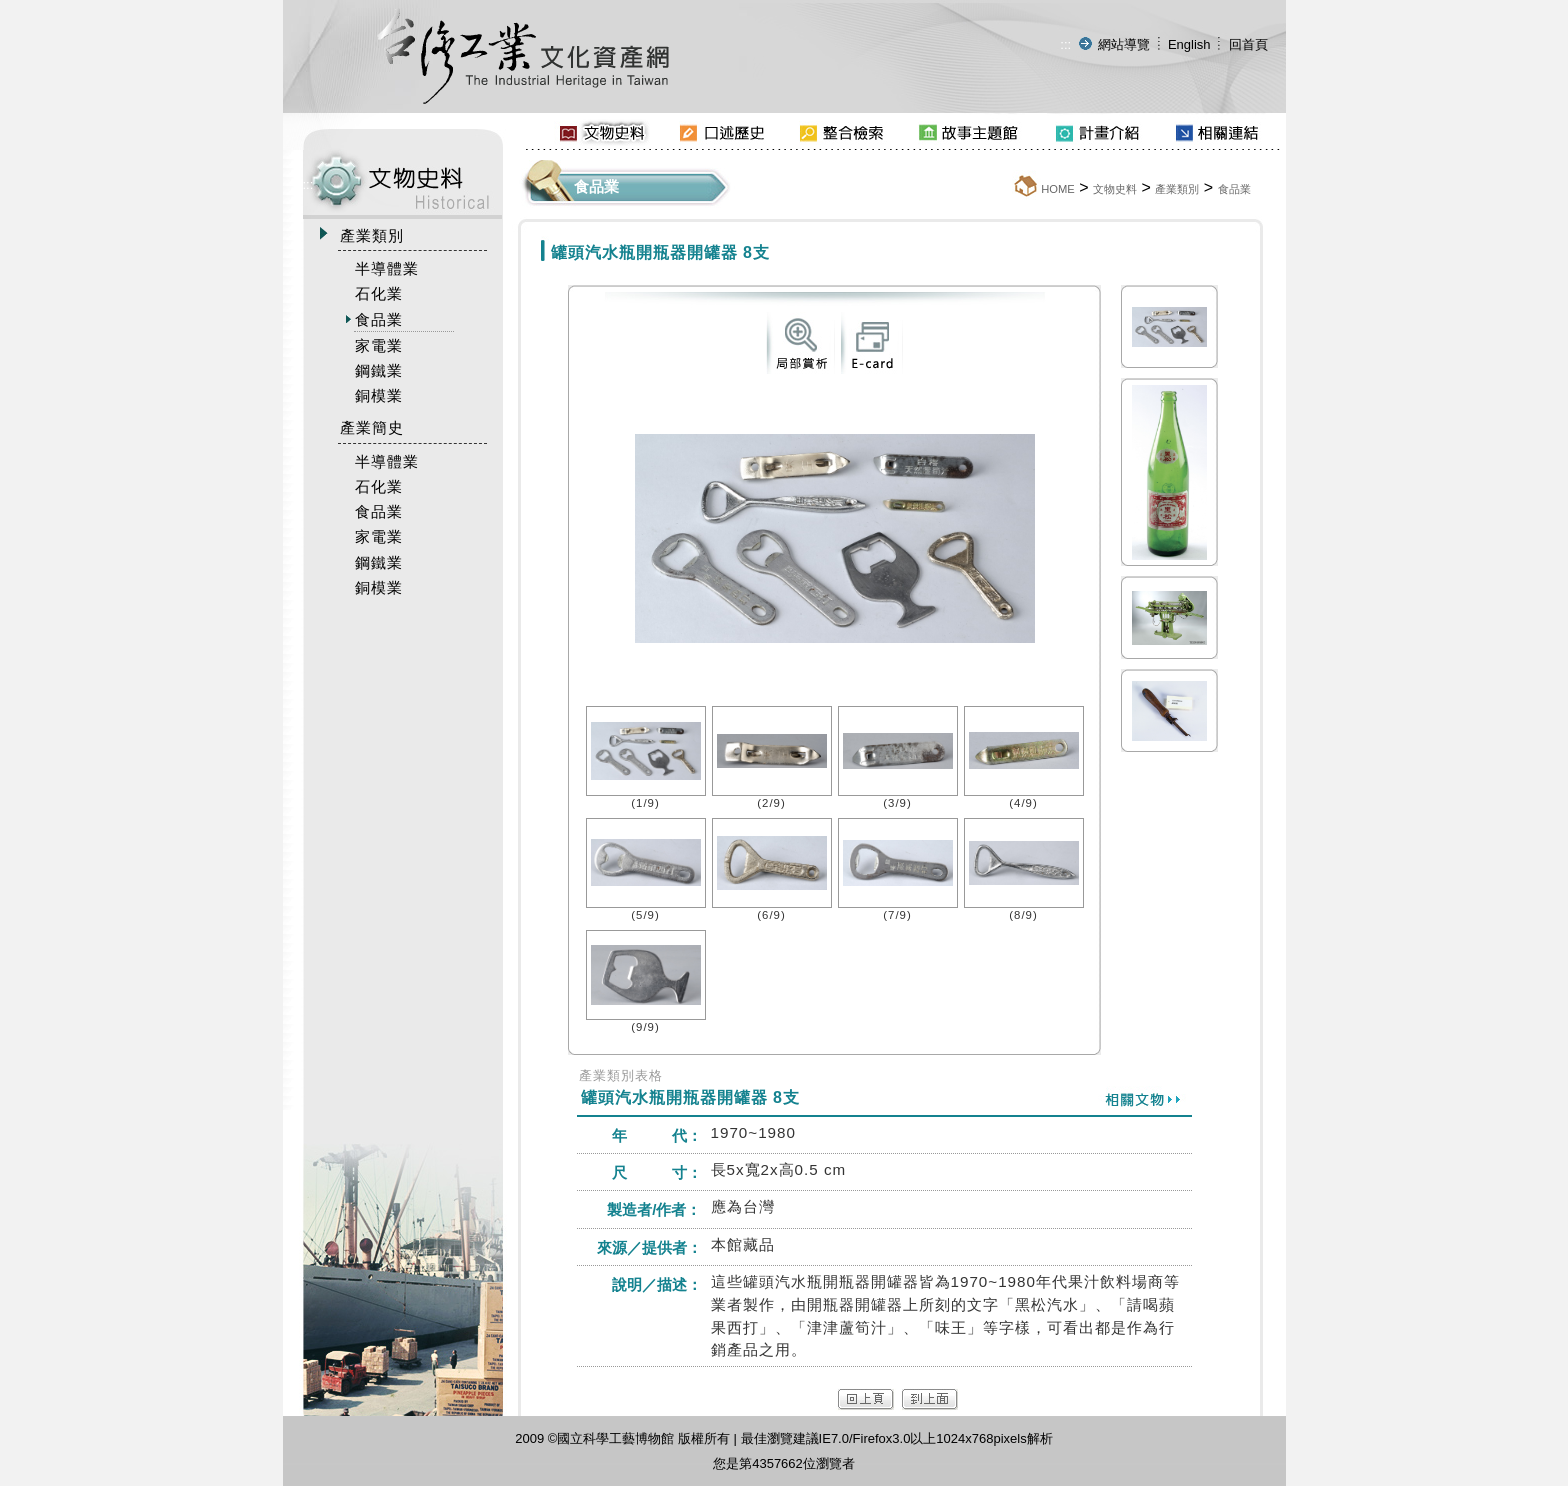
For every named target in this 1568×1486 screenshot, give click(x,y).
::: (1065, 44)
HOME (1058, 189)
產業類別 (1177, 189)
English (1189, 44)
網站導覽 (1124, 44)
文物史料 (1115, 189)
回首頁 (1248, 44)
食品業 (1234, 189)
